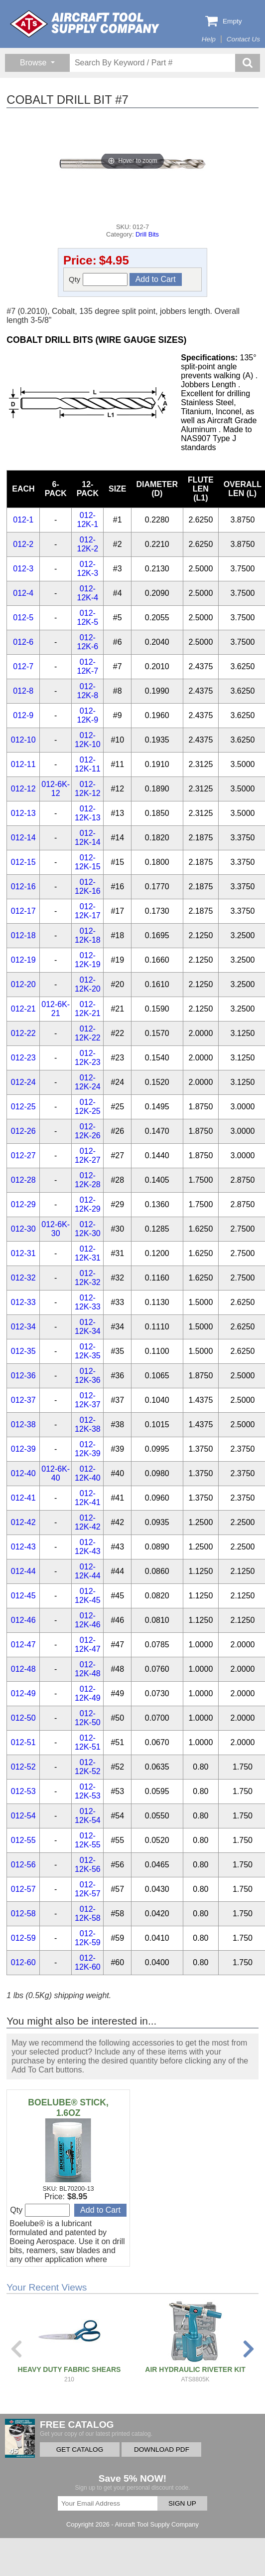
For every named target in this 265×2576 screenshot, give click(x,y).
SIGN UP (182, 2503)
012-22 (23, 1033)
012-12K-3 (88, 568)
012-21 (23, 1009)
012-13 (23, 813)
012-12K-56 (88, 1864)
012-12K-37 (88, 1400)
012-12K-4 (88, 593)
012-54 (23, 1815)
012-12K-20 (88, 984)
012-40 (23, 1473)
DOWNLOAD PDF (161, 2449)
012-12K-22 (88, 1033)
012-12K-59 (88, 1938)
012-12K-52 (88, 1767)
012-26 (23, 1131)
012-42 (23, 1522)
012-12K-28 (88, 1180)
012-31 (23, 1253)
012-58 (23, 1913)
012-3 (23, 568)
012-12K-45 (88, 1595)
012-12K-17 (88, 911)
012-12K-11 (88, 764)
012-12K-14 (88, 837)
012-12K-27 (88, 1155)
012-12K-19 (88, 960)
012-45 (23, 1595)
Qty (98, 279)
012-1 (23, 519)
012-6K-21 (55, 1009)
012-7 (23, 666)
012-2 (23, 544)
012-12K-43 (88, 1546)
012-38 (23, 1424)
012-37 (23, 1400)
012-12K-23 (88, 1057)
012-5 (23, 617)
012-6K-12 (55, 788)
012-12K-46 (88, 1620)
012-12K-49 (88, 1693)
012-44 (23, 1571)
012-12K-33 (88, 1302)
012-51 (23, 1742)
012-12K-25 (88, 1106)
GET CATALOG (79, 2449)
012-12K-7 (88, 666)
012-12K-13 (88, 813)
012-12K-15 (88, 862)
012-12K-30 (88, 1229)
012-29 (23, 1204)
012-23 (23, 1057)
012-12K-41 (88, 1498)
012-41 (23, 1498)
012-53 (23, 1791)
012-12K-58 (88, 1913)
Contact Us (243, 39)
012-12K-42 (88, 1522)
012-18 (23, 935)
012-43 (23, 1547)
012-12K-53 (88, 1791)
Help (209, 39)
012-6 (23, 642)
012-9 (23, 715)
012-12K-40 (88, 1473)
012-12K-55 (88, 1840)
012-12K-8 (88, 691)
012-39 (23, 1449)
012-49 (23, 1693)
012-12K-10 (88, 740)
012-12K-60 (88, 1962)
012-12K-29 (88, 1204)
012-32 (23, 1278)
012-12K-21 (88, 1009)
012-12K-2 (88, 544)
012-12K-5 (88, 617)
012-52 (23, 1767)
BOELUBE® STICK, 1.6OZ (68, 2107)
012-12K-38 (88, 1424)
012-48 (23, 1669)
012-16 (23, 886)
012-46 (23, 1620)
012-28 (23, 1180)
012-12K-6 (88, 642)
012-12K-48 (88, 1669)
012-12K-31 (88, 1253)
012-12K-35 (88, 1351)
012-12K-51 (88, 1742)
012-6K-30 (55, 1229)
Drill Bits (147, 234)
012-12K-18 (88, 935)
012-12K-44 (88, 1571)
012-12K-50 (88, 1718)
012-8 (23, 691)
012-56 (23, 1864)
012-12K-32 (88, 1278)
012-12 (23, 788)
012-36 (23, 1375)
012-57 (23, 1889)
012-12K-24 (88, 1082)
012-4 (23, 593)
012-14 (23, 837)
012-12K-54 (88, 1815)
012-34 (23, 1326)
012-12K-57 (88, 1889)
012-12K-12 (88, 788)
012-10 (23, 740)
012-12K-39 (88, 1449)
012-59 (23, 1938)
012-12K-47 (88, 1644)
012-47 (23, 1644)
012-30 (23, 1229)
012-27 (23, 1155)
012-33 (23, 1302)
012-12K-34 (88, 1326)
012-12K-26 (88, 1131)
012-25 (23, 1106)
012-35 (23, 1351)
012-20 (23, 984)
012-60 (23, 1962)
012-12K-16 (88, 886)
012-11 (23, 764)
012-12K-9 (88, 715)
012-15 (23, 862)
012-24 (23, 1082)
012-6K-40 (55, 1473)
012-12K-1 (88, 519)
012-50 (23, 1718)
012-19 (23, 960)
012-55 (23, 1840)
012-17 (23, 911)
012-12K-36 (88, 1375)
